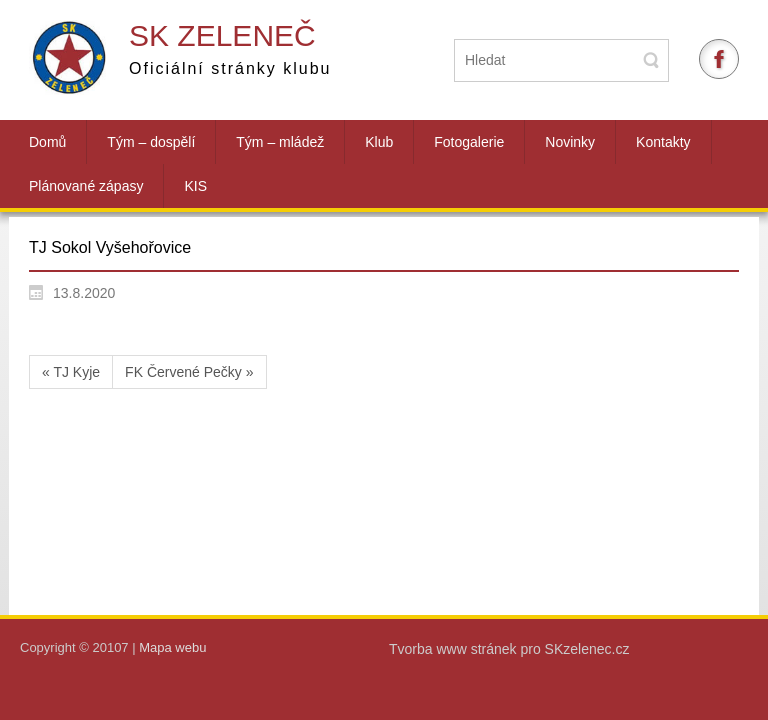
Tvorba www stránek (454, 649)
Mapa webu (172, 647)
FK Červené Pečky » (189, 372)
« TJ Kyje (71, 372)
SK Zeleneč (222, 35)
